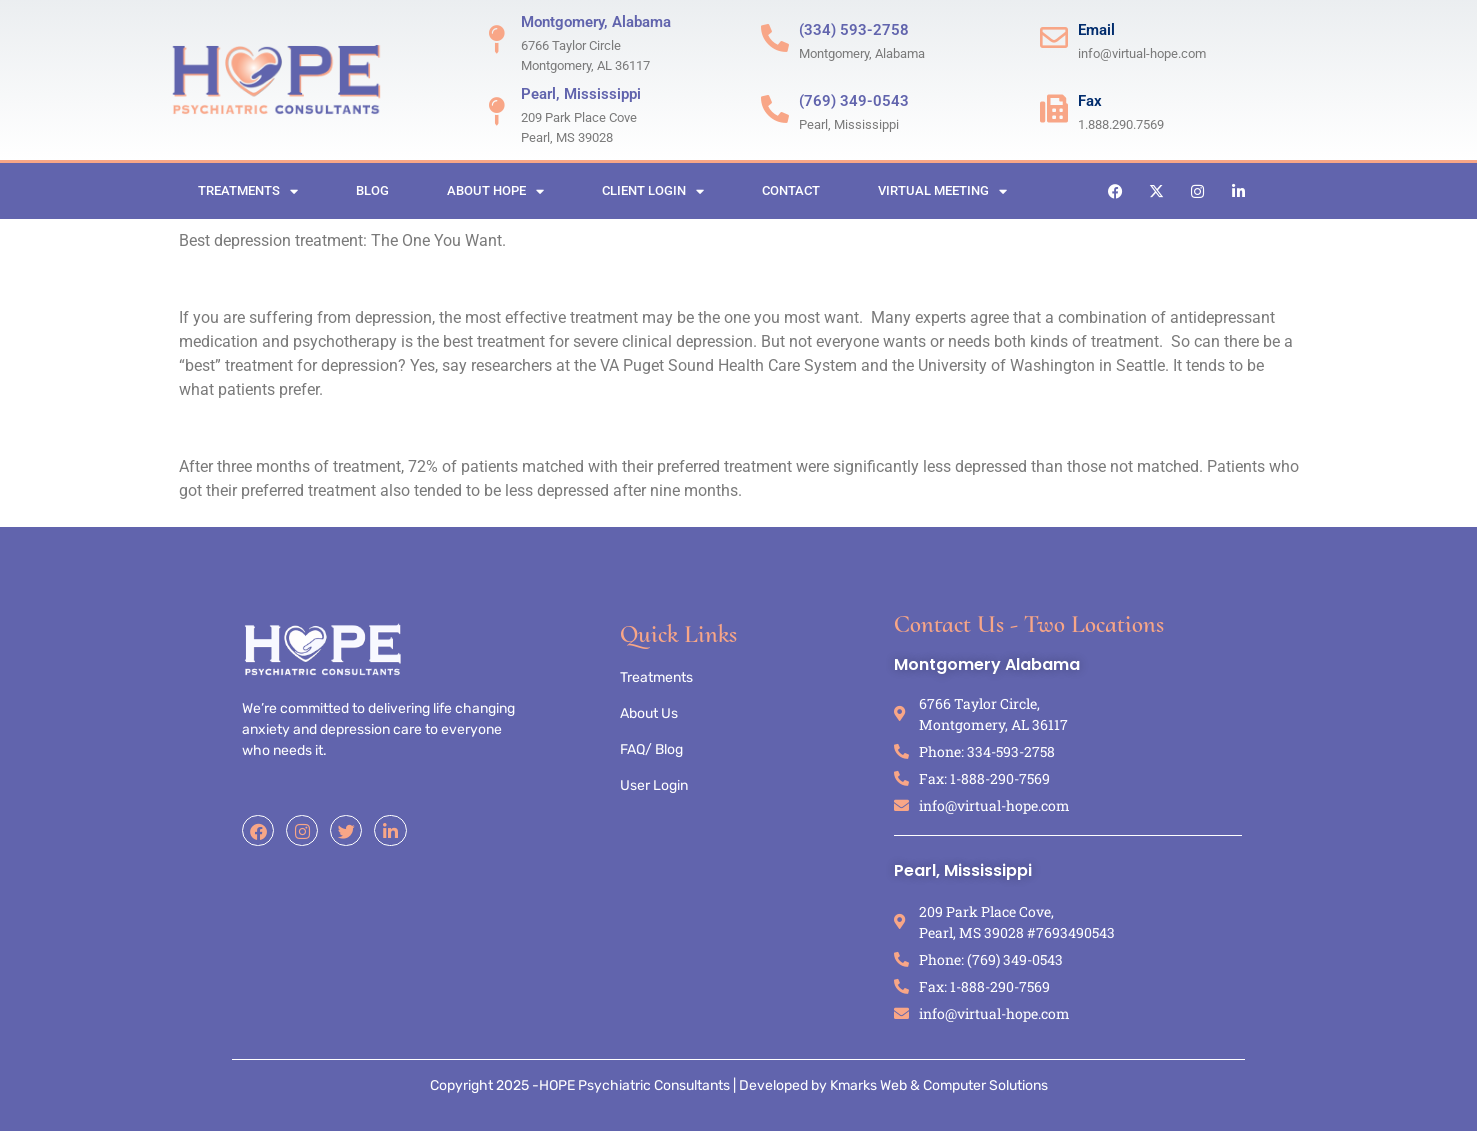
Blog (372, 190)
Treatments (248, 191)
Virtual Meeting (942, 191)
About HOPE (495, 191)
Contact (791, 190)
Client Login (653, 191)
